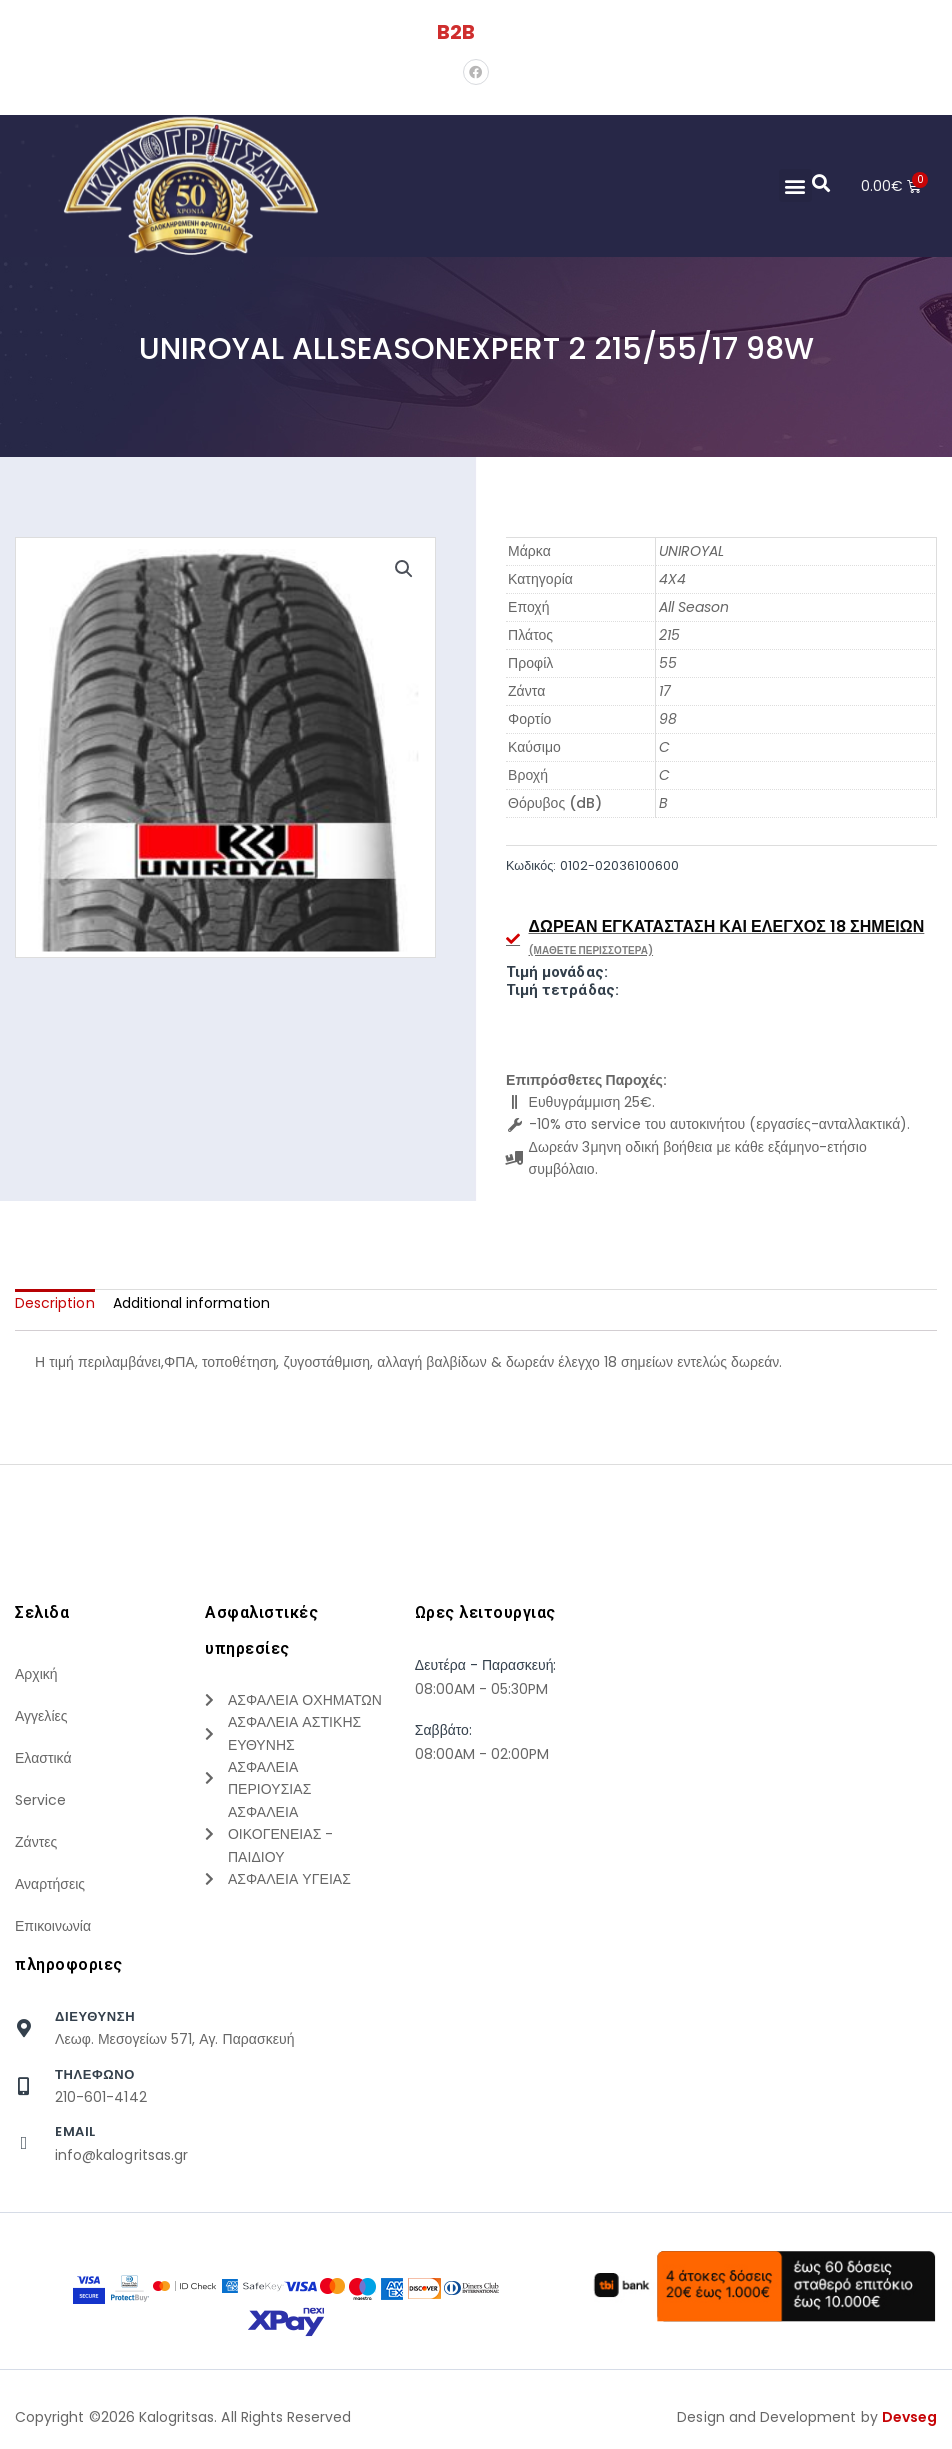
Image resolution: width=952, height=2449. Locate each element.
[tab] (55, 1303)
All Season (694, 607)
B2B (456, 32)
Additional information (191, 1303)
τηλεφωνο (95, 2074)
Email (75, 2131)
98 (668, 719)
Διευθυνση (95, 2016)
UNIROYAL (691, 551)
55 (668, 663)
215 (669, 635)
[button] (794, 185)
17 (665, 691)
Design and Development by (807, 2417)
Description (55, 1303)
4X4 (672, 579)
